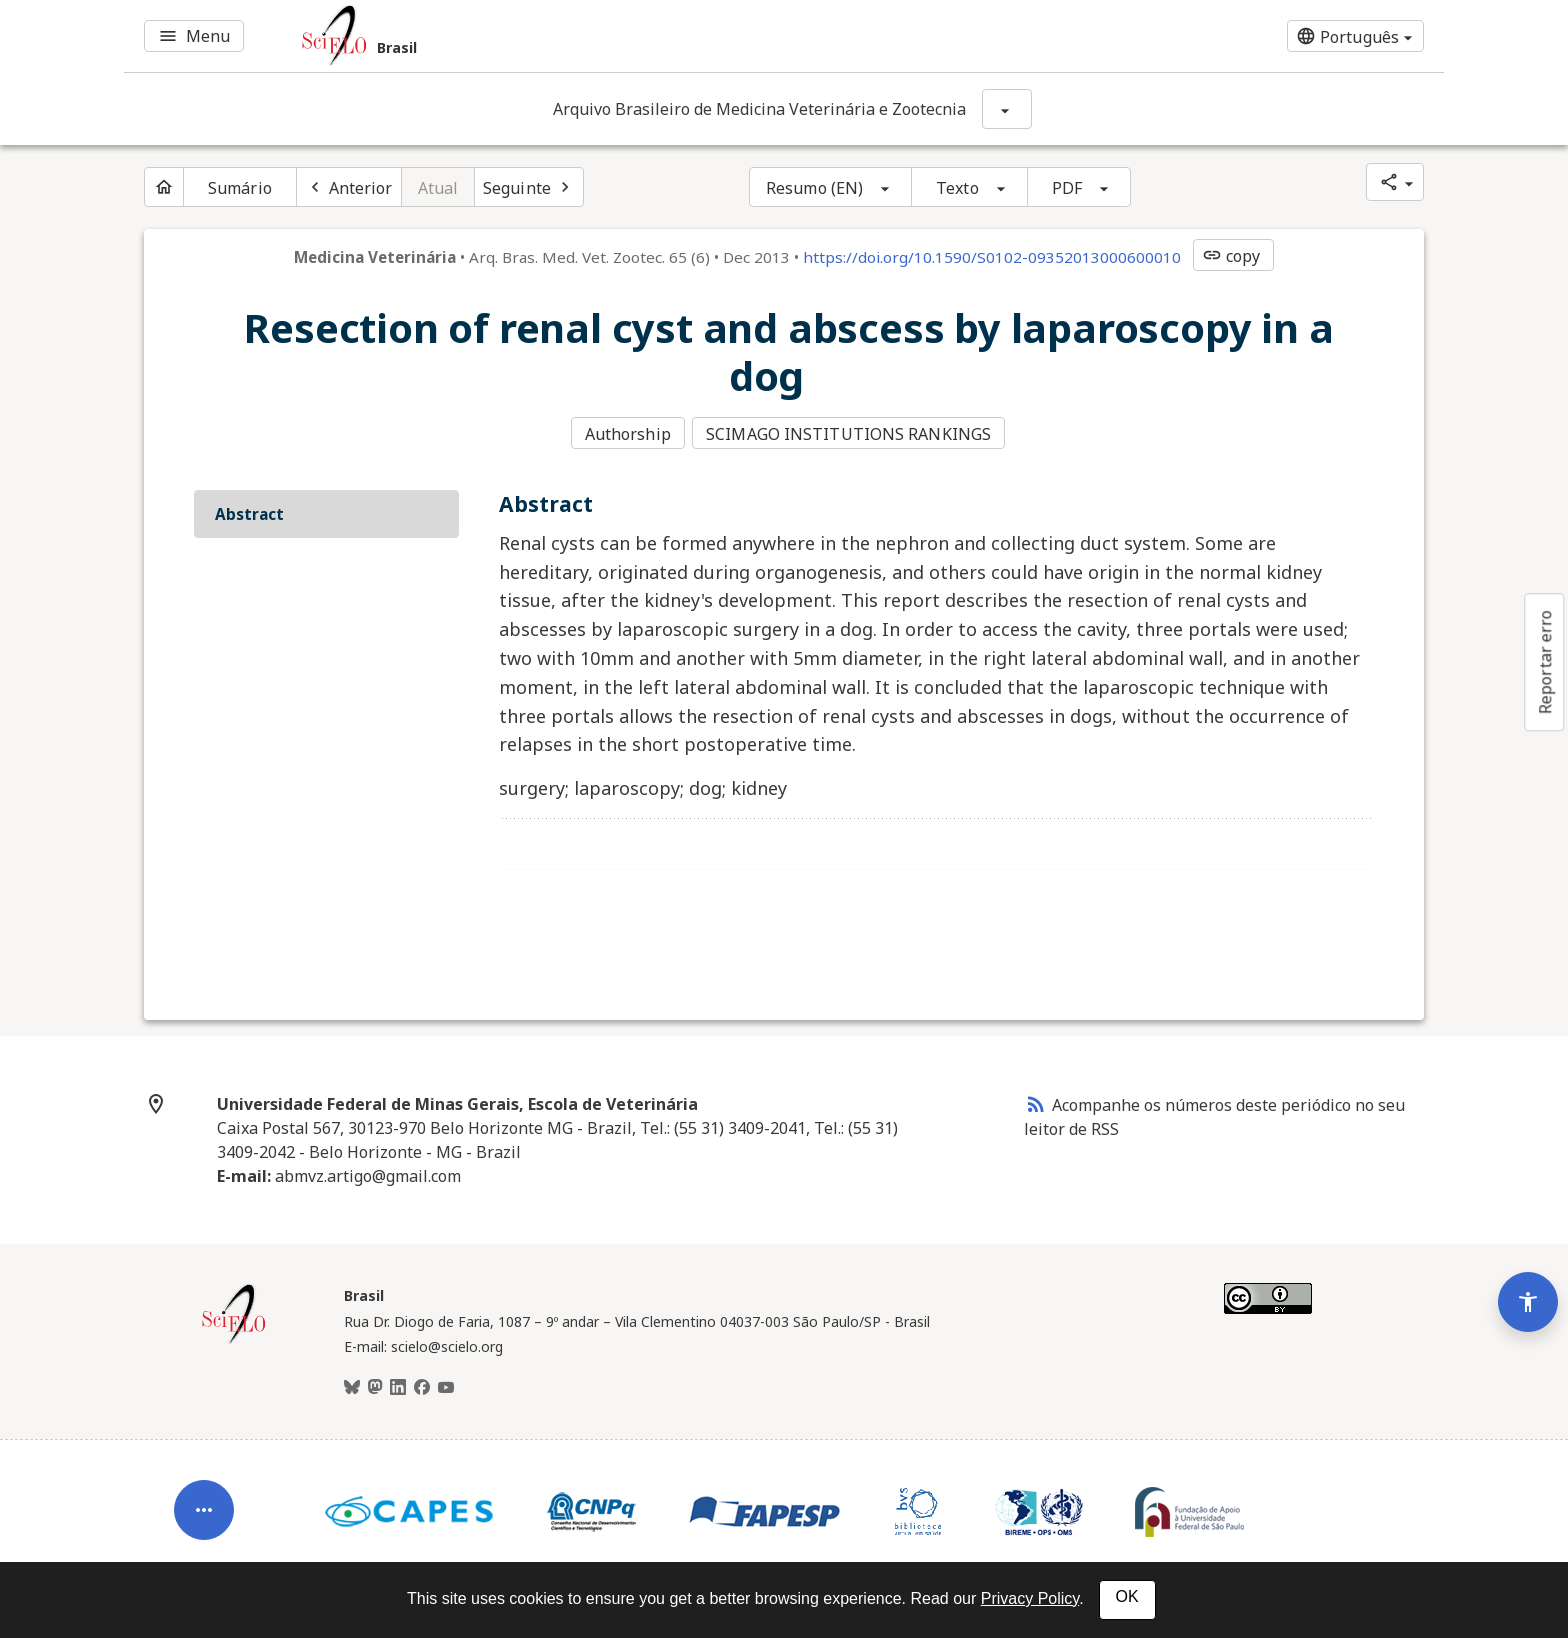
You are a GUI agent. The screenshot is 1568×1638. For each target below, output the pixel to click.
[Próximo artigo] (529, 187)
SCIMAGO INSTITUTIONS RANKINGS (850, 433)
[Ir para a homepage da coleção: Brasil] (564, 36)
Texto (957, 188)
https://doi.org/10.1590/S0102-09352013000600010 (992, 257)
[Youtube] (446, 1385)
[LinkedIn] (398, 1385)
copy (1231, 256)
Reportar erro (1545, 662)
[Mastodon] (375, 1385)
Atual (438, 188)
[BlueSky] (352, 1385)
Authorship (628, 433)
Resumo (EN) (814, 188)
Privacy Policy (1030, 1598)
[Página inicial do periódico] (164, 187)
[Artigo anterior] (349, 187)
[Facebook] (422, 1385)
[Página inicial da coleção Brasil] (234, 1338)
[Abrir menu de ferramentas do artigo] (204, 1491)
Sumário (240, 188)
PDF (1067, 188)
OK (1127, 1596)
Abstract (249, 511)
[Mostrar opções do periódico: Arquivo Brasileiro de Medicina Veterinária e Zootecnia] (1007, 109)
